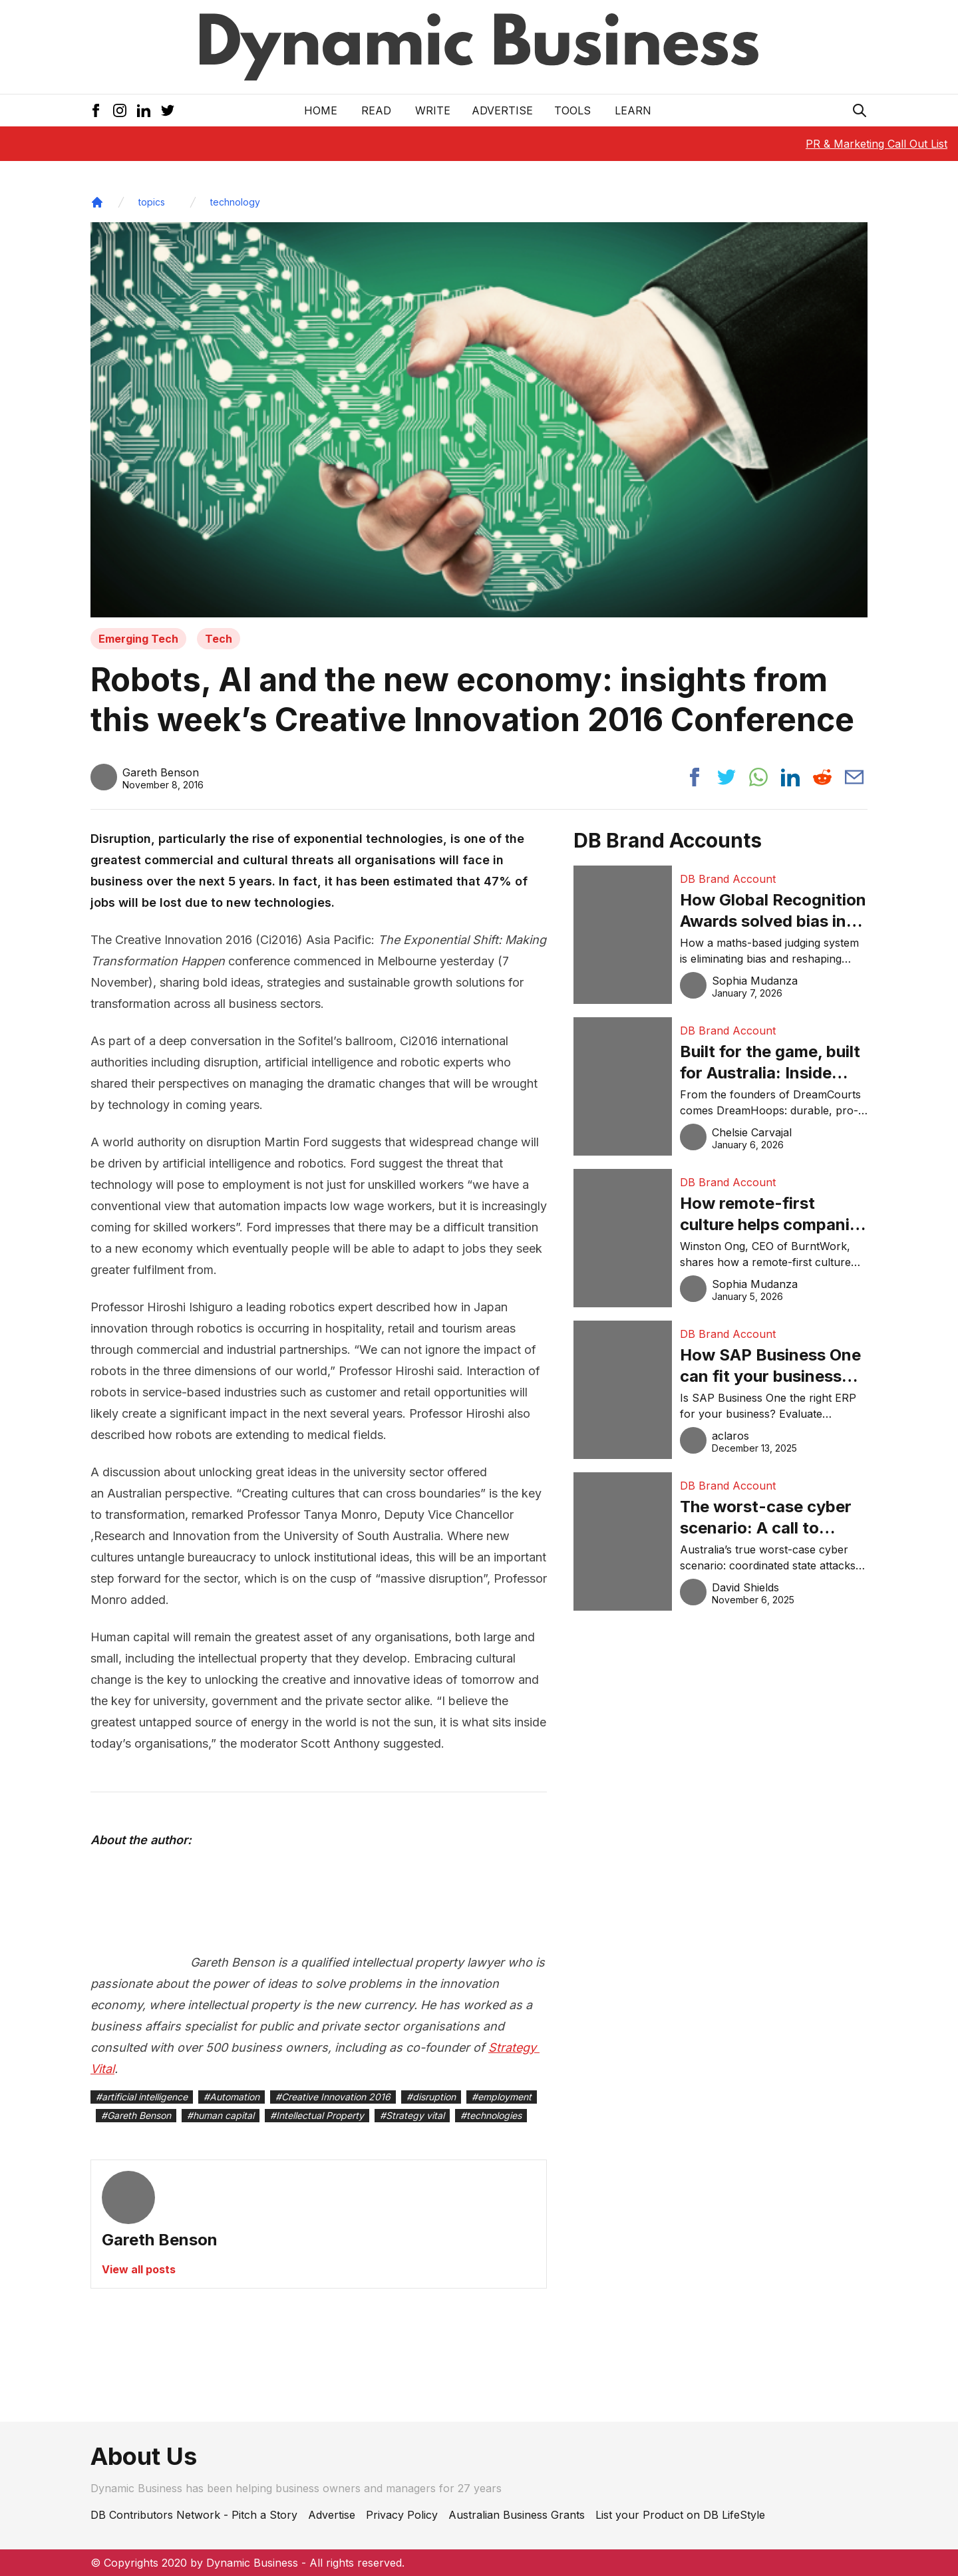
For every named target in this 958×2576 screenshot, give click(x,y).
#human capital (220, 2115)
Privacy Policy (402, 2514)
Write (432, 110)
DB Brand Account (728, 879)
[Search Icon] (860, 110)
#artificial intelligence (142, 2096)
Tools (572, 110)
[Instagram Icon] (119, 110)
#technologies (491, 2115)
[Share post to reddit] (822, 777)
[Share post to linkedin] (790, 777)
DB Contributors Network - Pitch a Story (193, 2514)
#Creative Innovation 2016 (333, 2096)
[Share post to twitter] (726, 777)
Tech (218, 638)
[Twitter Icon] (167, 110)
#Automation (231, 2096)
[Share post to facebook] (694, 777)
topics (151, 202)
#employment (502, 2096)
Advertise (502, 110)
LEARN (633, 110)
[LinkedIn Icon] (143, 110)
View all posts (139, 2269)
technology (235, 202)
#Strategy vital (412, 2115)
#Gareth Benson (136, 2115)
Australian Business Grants (516, 2514)
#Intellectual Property (317, 2115)
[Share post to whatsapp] (758, 777)
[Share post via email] (854, 777)
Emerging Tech (138, 638)
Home (320, 110)
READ (376, 110)
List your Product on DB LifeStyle (680, 2514)
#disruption (431, 2096)
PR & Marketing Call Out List (876, 143)
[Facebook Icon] (95, 110)
